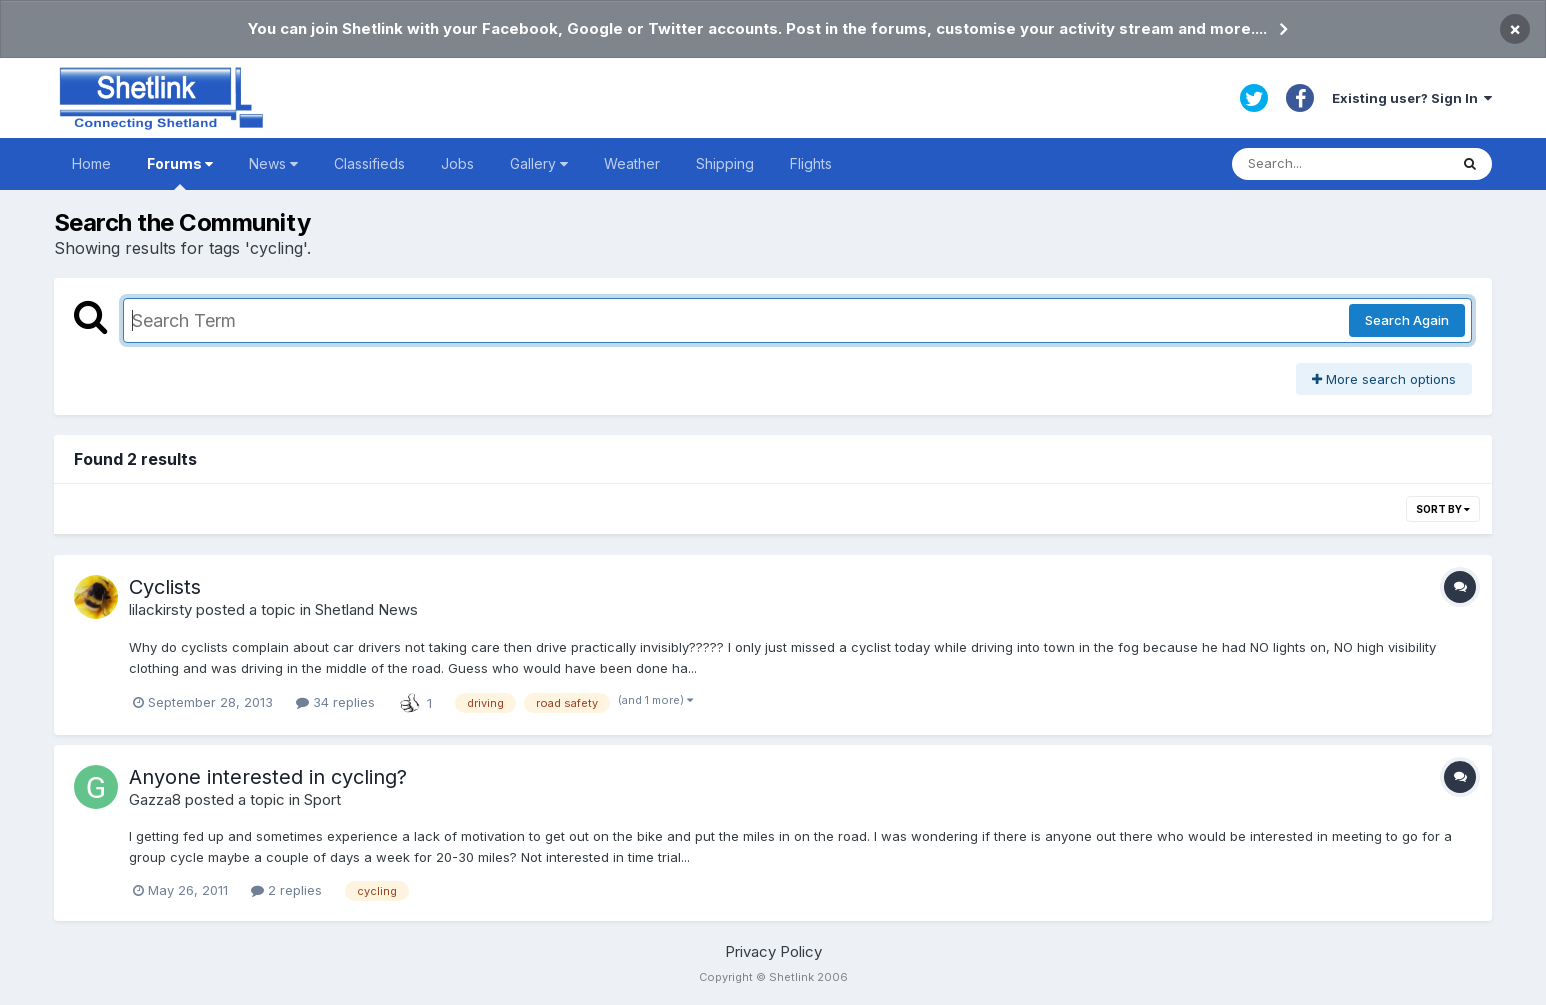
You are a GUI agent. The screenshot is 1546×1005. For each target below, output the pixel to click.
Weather (632, 163)
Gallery (539, 163)
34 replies (335, 702)
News (273, 163)
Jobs (457, 163)
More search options (1384, 379)
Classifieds (369, 163)
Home (91, 163)
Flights (811, 163)
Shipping (725, 163)
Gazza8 (155, 799)
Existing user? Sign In (1412, 98)
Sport (322, 799)
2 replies (286, 890)
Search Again (1407, 320)
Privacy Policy (773, 951)
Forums (180, 172)
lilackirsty (160, 609)
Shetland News (366, 609)
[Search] (1340, 164)
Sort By (1443, 509)
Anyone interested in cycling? (268, 777)
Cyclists (165, 587)
